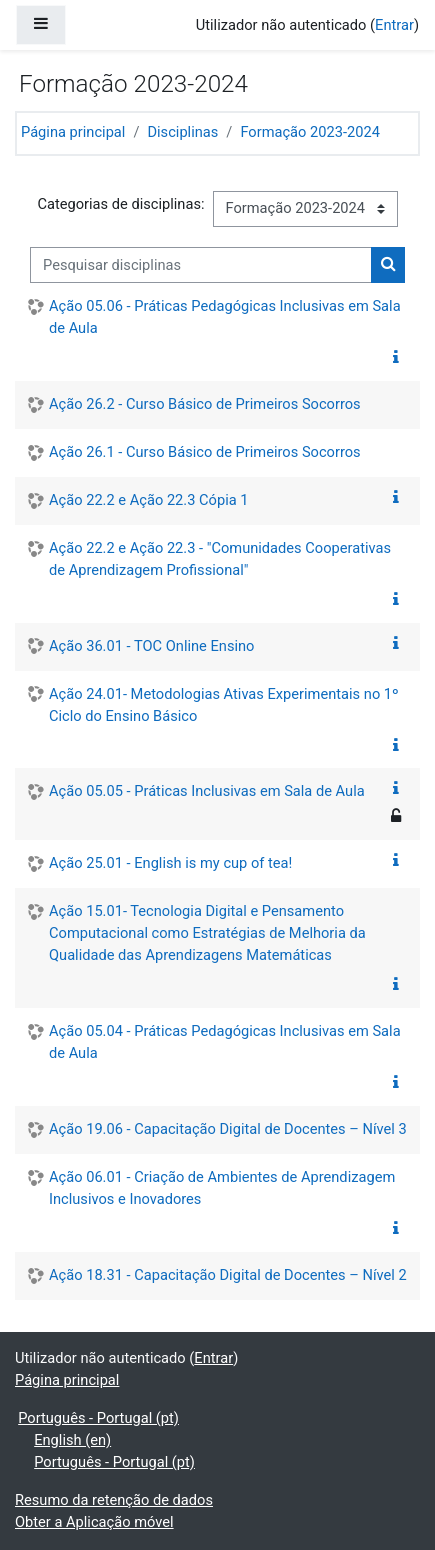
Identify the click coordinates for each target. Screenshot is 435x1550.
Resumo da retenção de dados (114, 1500)
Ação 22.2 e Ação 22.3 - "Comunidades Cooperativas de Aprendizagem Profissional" (220, 559)
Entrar (394, 25)
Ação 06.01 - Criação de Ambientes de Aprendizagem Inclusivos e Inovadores (222, 1188)
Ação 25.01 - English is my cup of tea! (170, 863)
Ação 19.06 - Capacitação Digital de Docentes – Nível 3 (228, 1129)
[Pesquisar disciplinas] (201, 265)
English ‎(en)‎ (72, 1440)
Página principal (73, 132)
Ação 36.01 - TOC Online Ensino (151, 646)
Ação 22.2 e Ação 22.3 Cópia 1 (149, 500)
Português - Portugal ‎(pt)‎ (98, 1418)
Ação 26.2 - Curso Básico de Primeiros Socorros (205, 404)
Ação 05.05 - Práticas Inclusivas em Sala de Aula (207, 791)
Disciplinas (182, 132)
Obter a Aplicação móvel (94, 1522)
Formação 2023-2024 (310, 132)
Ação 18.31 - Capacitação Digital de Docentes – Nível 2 (228, 1275)
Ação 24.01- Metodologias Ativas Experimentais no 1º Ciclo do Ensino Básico (224, 705)
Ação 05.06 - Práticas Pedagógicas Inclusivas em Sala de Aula (225, 317)
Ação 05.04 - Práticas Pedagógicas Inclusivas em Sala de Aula (225, 1042)
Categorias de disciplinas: (120, 204)
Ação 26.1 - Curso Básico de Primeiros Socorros (205, 452)
